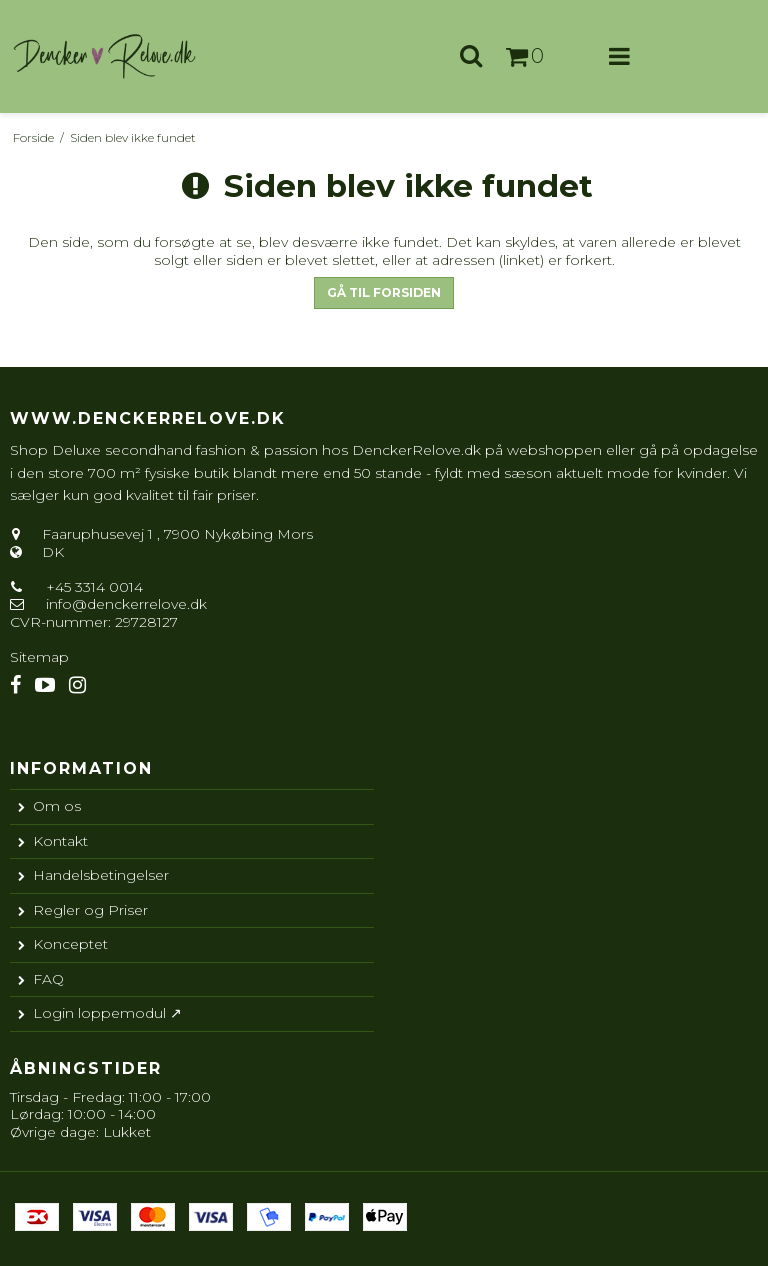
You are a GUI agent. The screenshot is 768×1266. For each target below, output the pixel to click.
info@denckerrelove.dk (126, 604)
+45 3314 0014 (92, 587)
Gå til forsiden (384, 292)
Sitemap (39, 657)
